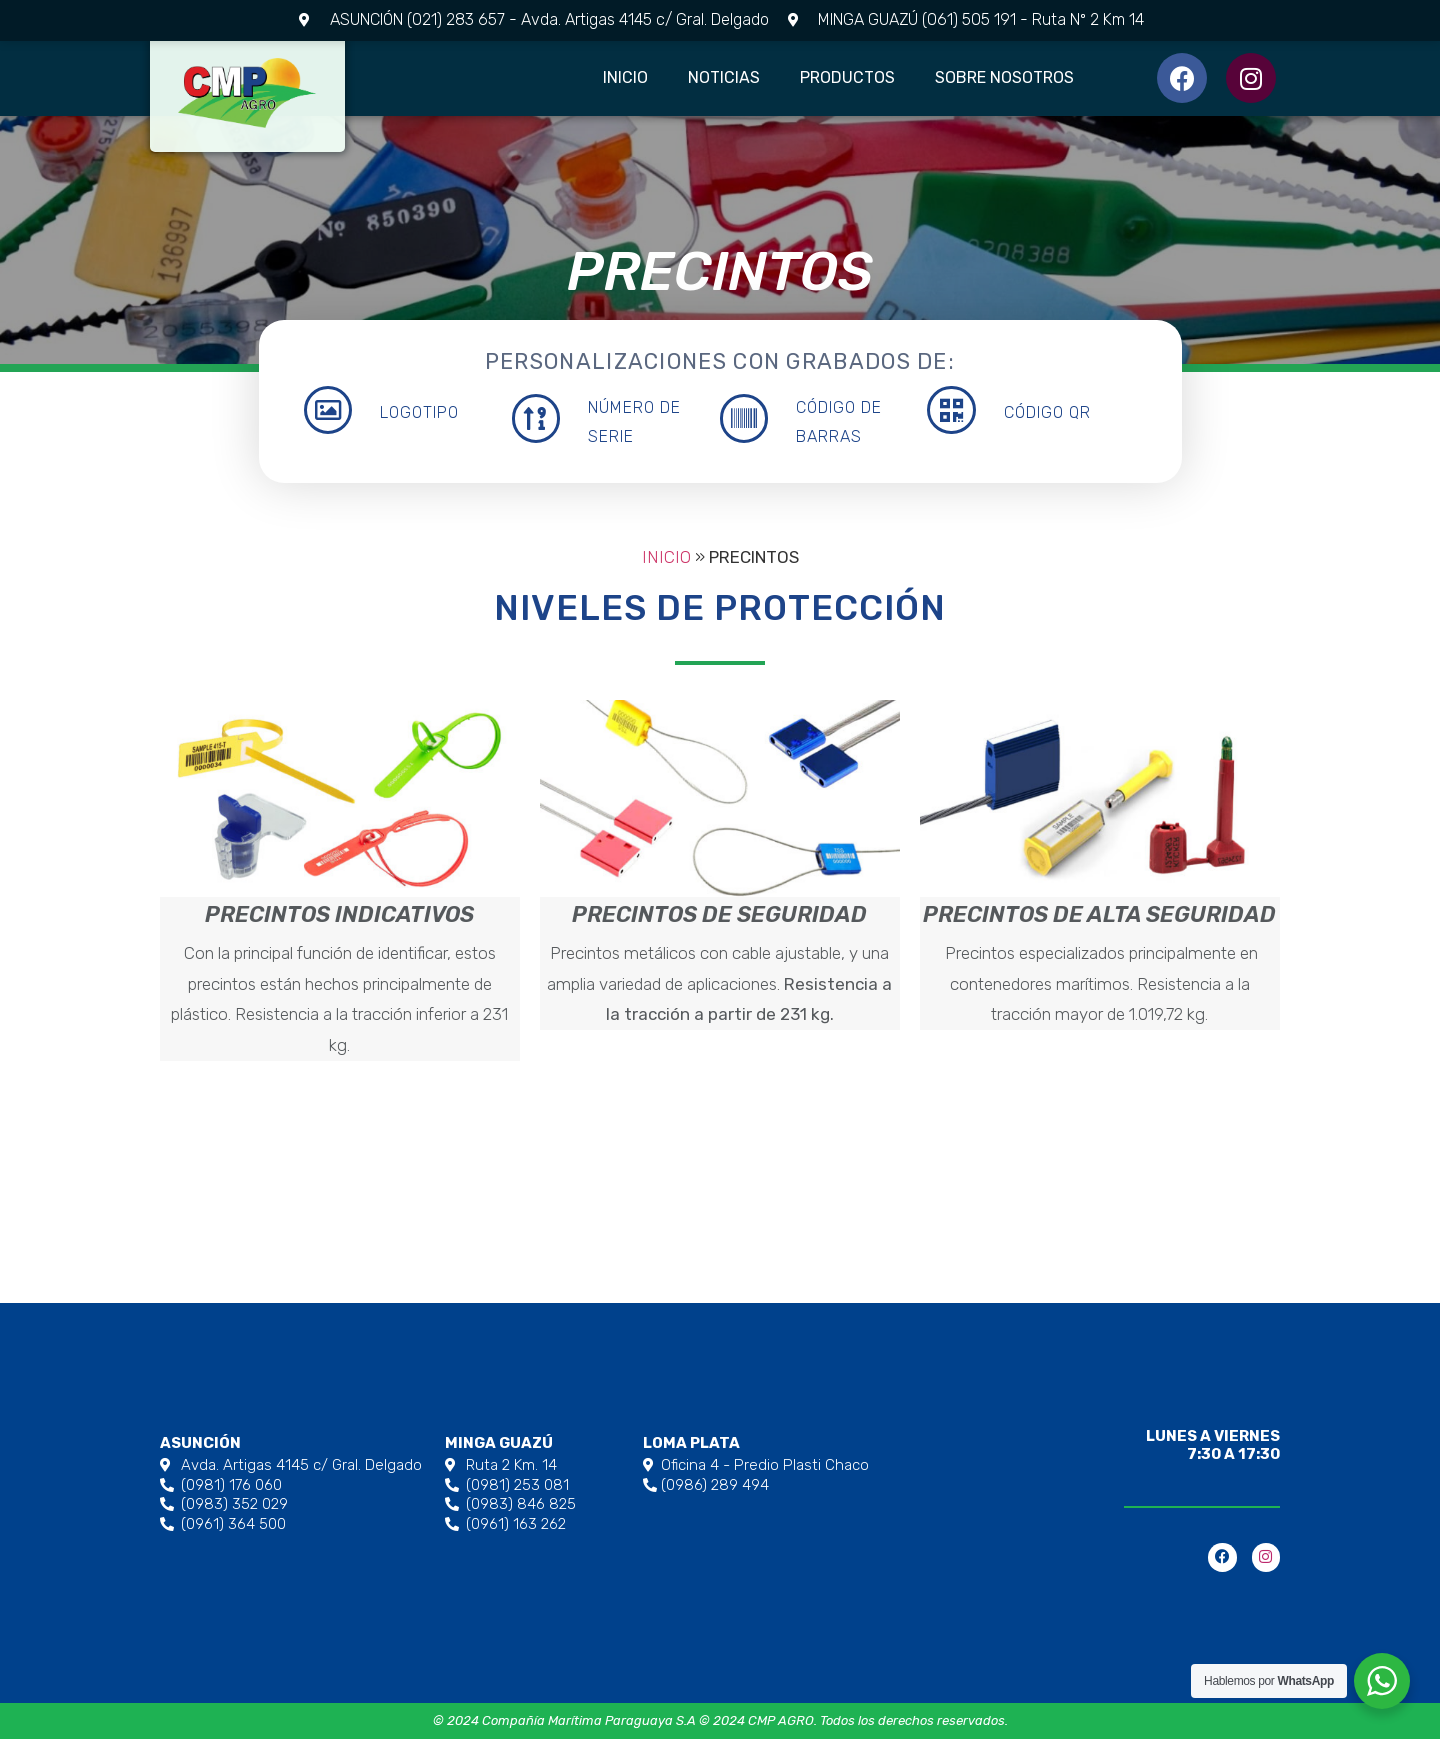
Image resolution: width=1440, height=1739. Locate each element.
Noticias (724, 77)
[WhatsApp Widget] (1382, 1681)
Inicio (625, 77)
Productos (847, 77)
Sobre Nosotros (1004, 77)
